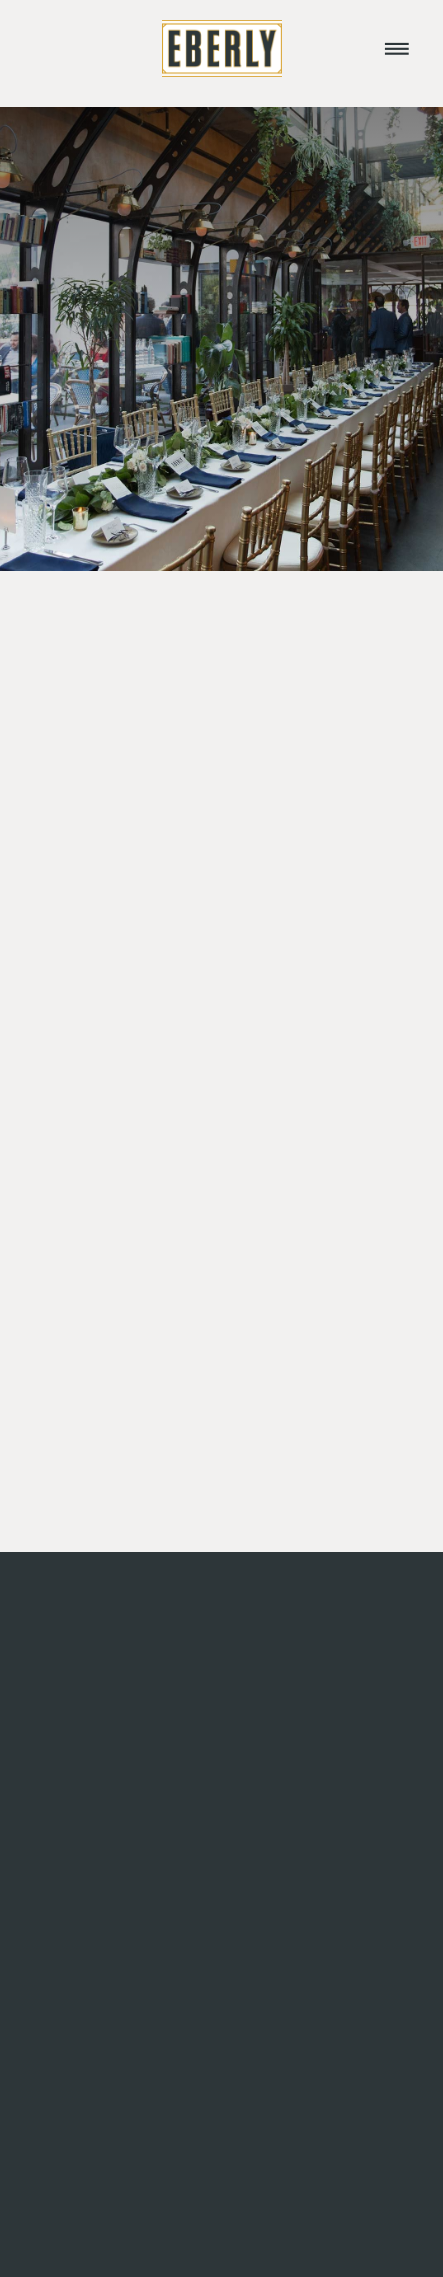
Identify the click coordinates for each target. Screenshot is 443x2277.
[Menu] (397, 48)
